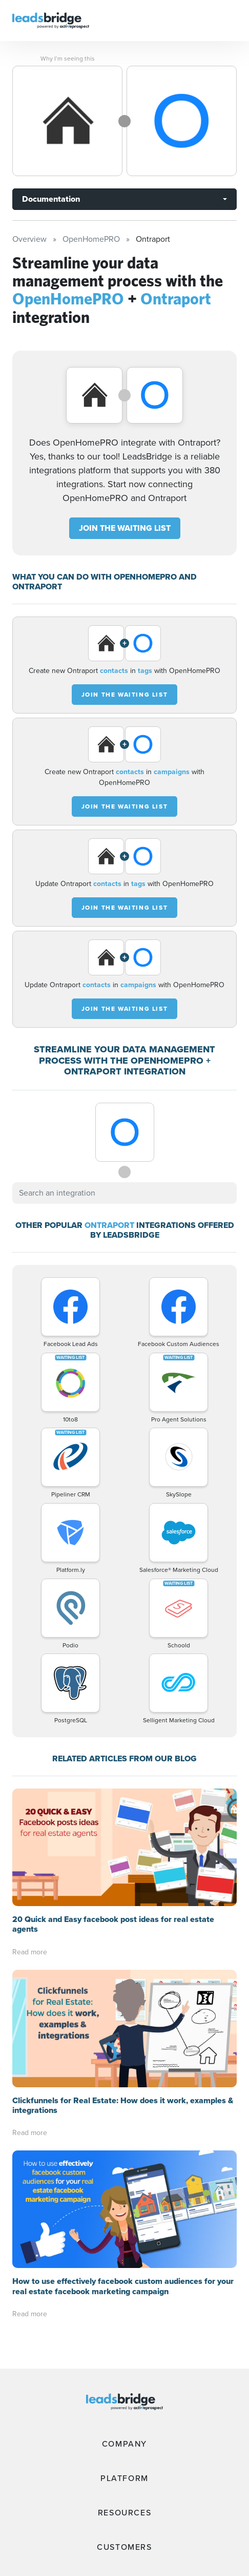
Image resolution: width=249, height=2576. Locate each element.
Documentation (51, 199)
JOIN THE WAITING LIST (125, 528)
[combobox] (124, 1193)
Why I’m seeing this (67, 58)
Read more (29, 1952)
